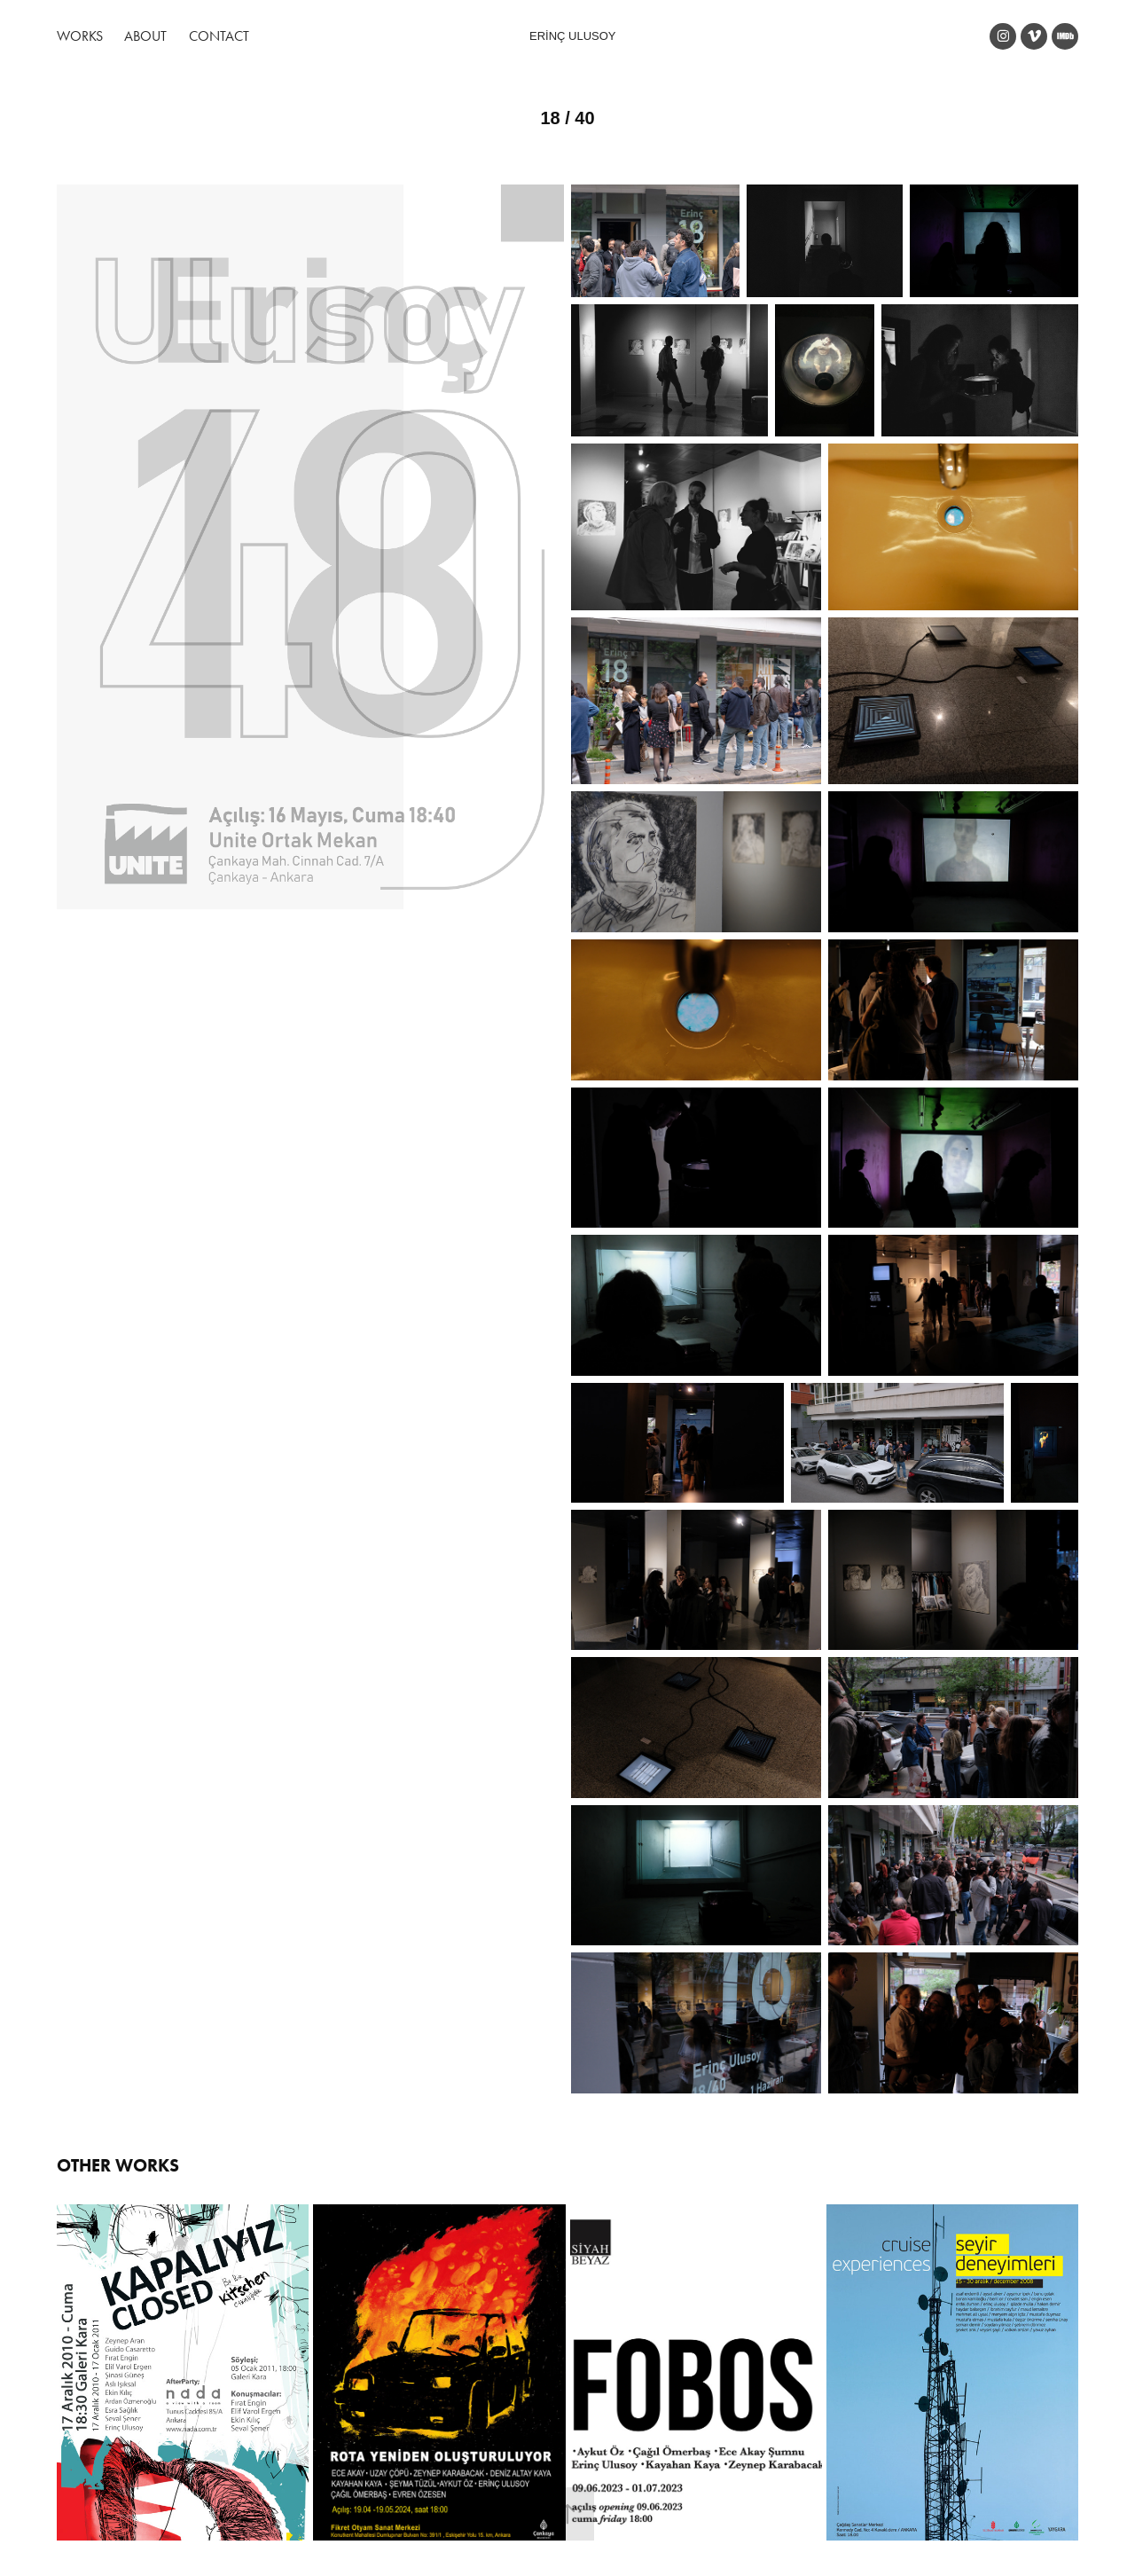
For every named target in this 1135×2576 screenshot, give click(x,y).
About (145, 35)
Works (80, 35)
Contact (219, 35)
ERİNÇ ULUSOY (572, 36)
